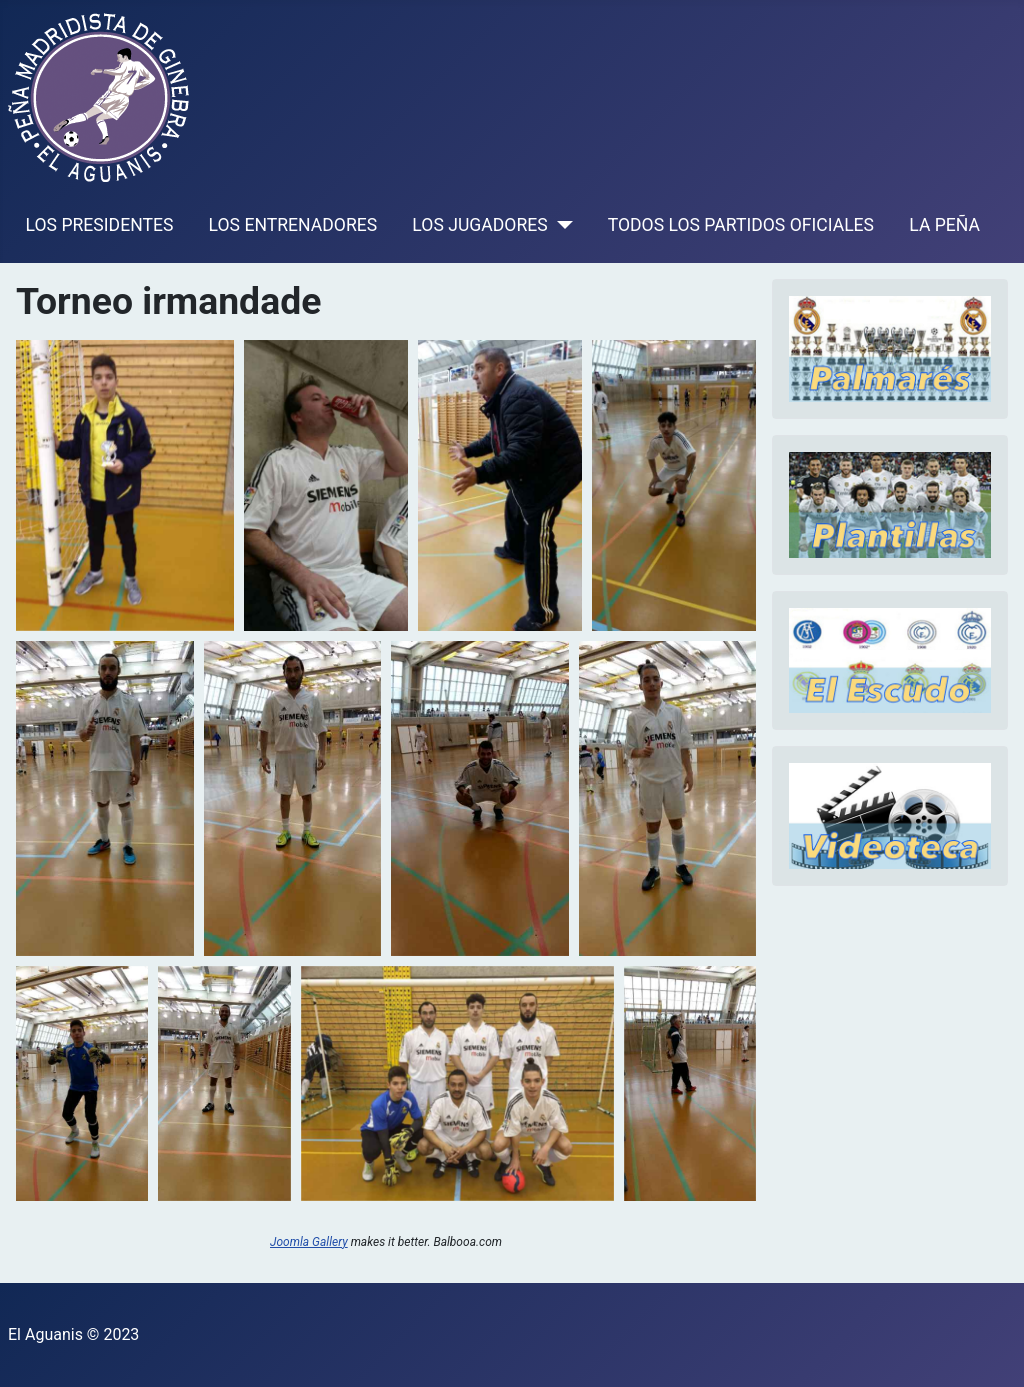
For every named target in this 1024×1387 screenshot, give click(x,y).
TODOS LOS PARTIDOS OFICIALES (741, 225)
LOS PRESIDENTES (100, 225)
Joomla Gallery (309, 1242)
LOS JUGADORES (479, 225)
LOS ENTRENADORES (293, 225)
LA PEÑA (944, 225)
